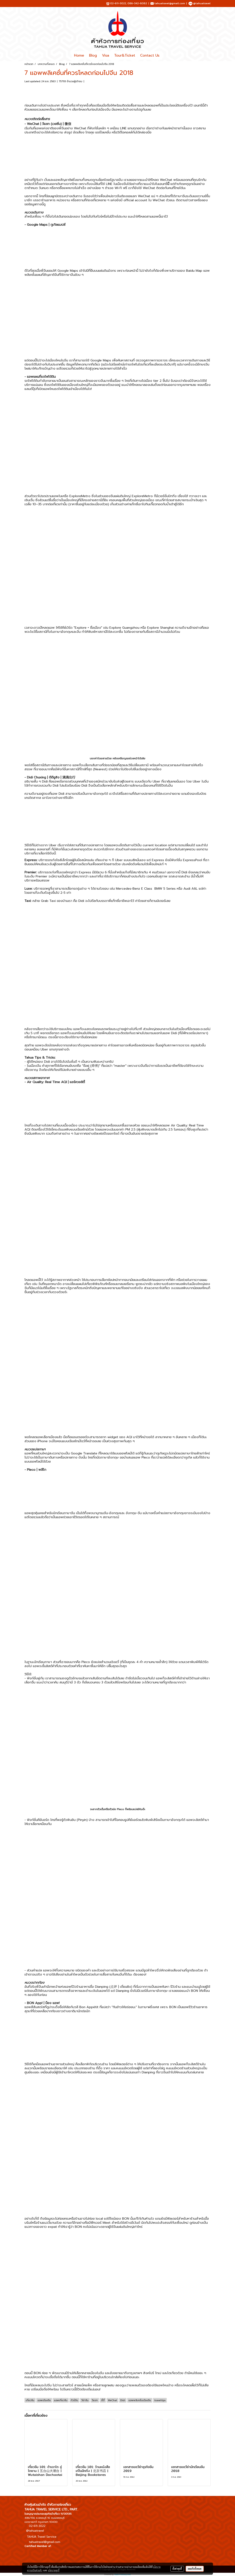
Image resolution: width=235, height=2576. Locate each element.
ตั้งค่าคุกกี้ (177, 2568)
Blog (93, 55)
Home (79, 55)
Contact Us (149, 55)
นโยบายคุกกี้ (53, 2570)
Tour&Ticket (124, 55)
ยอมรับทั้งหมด (195, 2568)
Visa (105, 55)
